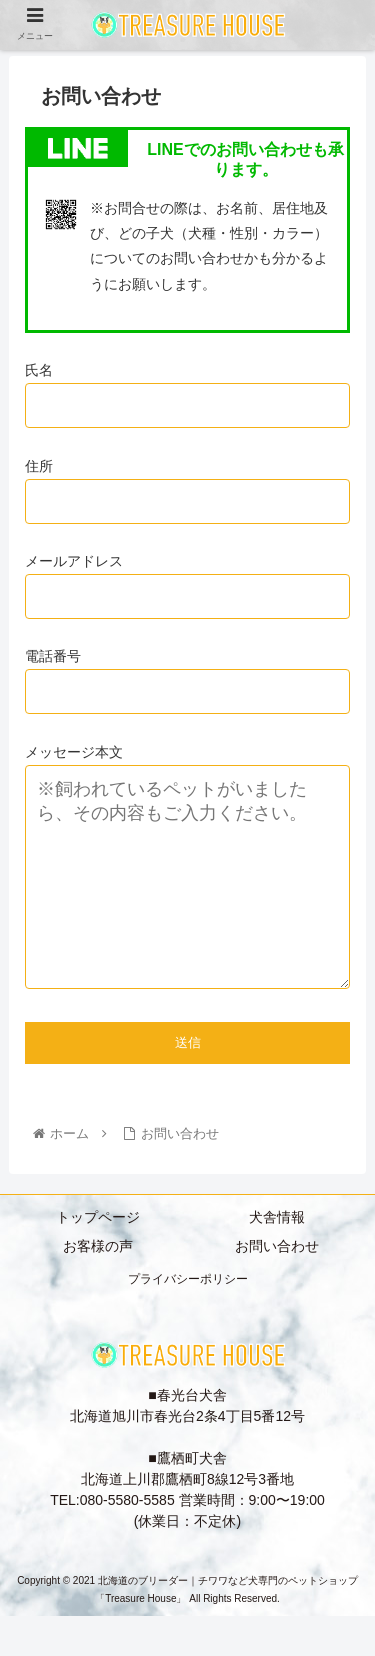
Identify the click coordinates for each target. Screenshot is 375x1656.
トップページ (98, 1257)
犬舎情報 (277, 1257)
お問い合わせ (277, 1286)
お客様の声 (98, 1286)
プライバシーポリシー (188, 1319)
